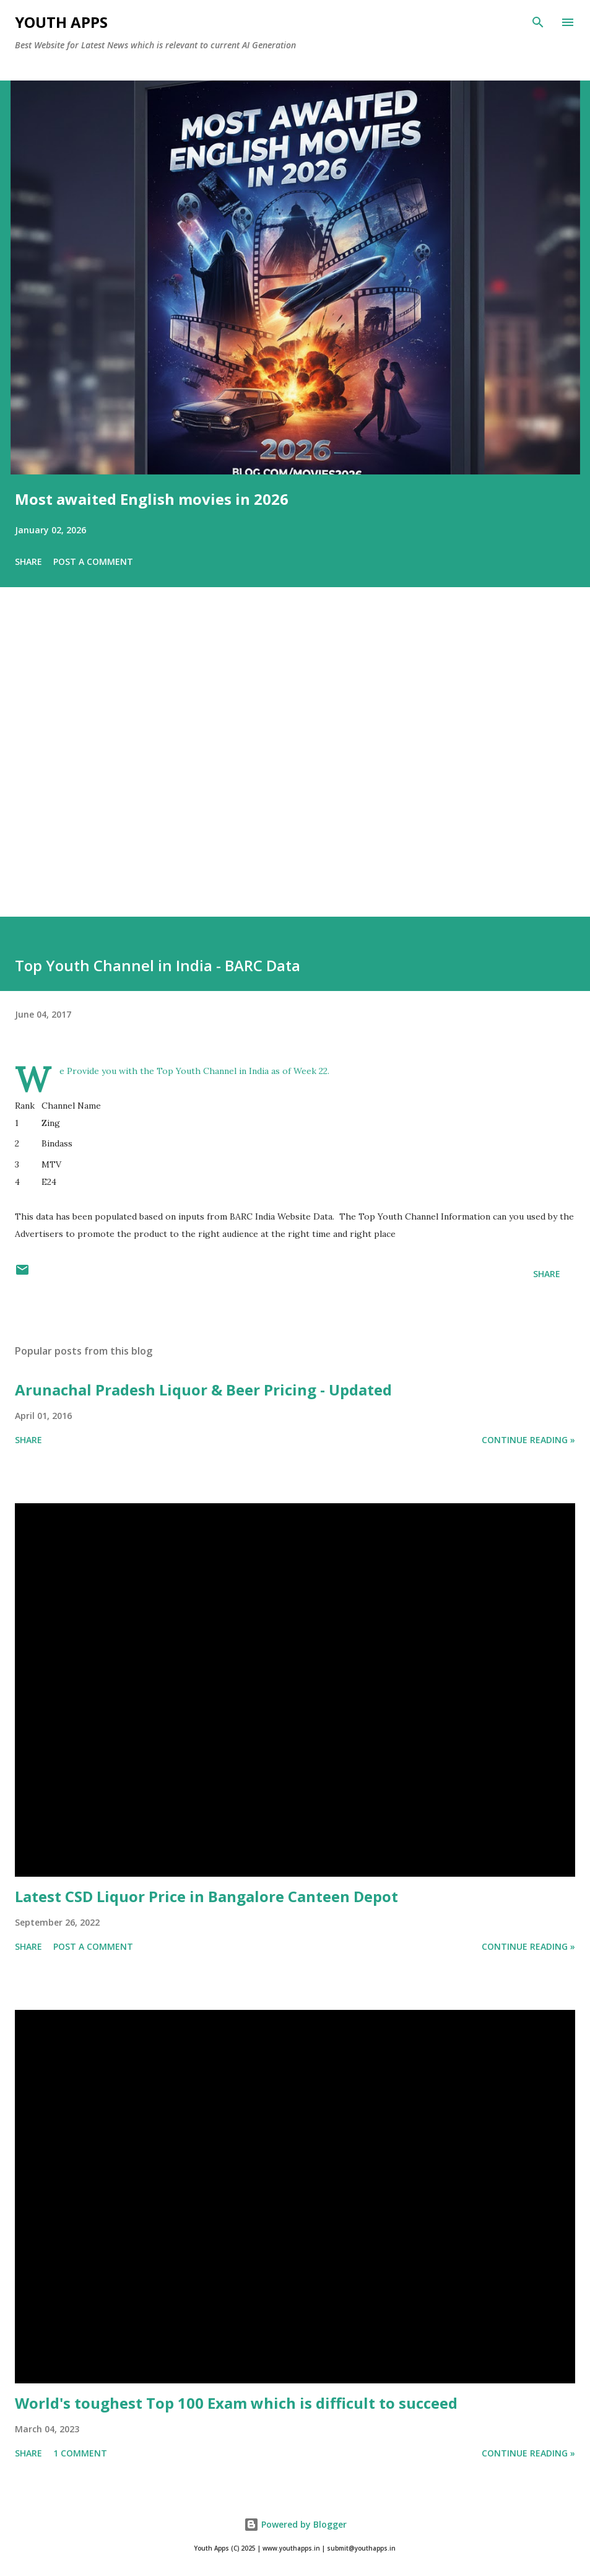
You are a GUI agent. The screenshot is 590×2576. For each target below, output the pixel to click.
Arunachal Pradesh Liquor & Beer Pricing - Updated (203, 1389)
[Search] (538, 22)
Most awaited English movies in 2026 (151, 499)
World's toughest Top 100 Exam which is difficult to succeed (236, 2403)
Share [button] (28, 561)
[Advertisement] (295, 769)
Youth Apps (61, 22)
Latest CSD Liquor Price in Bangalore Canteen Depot (206, 1896)
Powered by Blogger (295, 2524)
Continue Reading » (528, 1440)
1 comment (80, 2453)
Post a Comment (93, 561)
